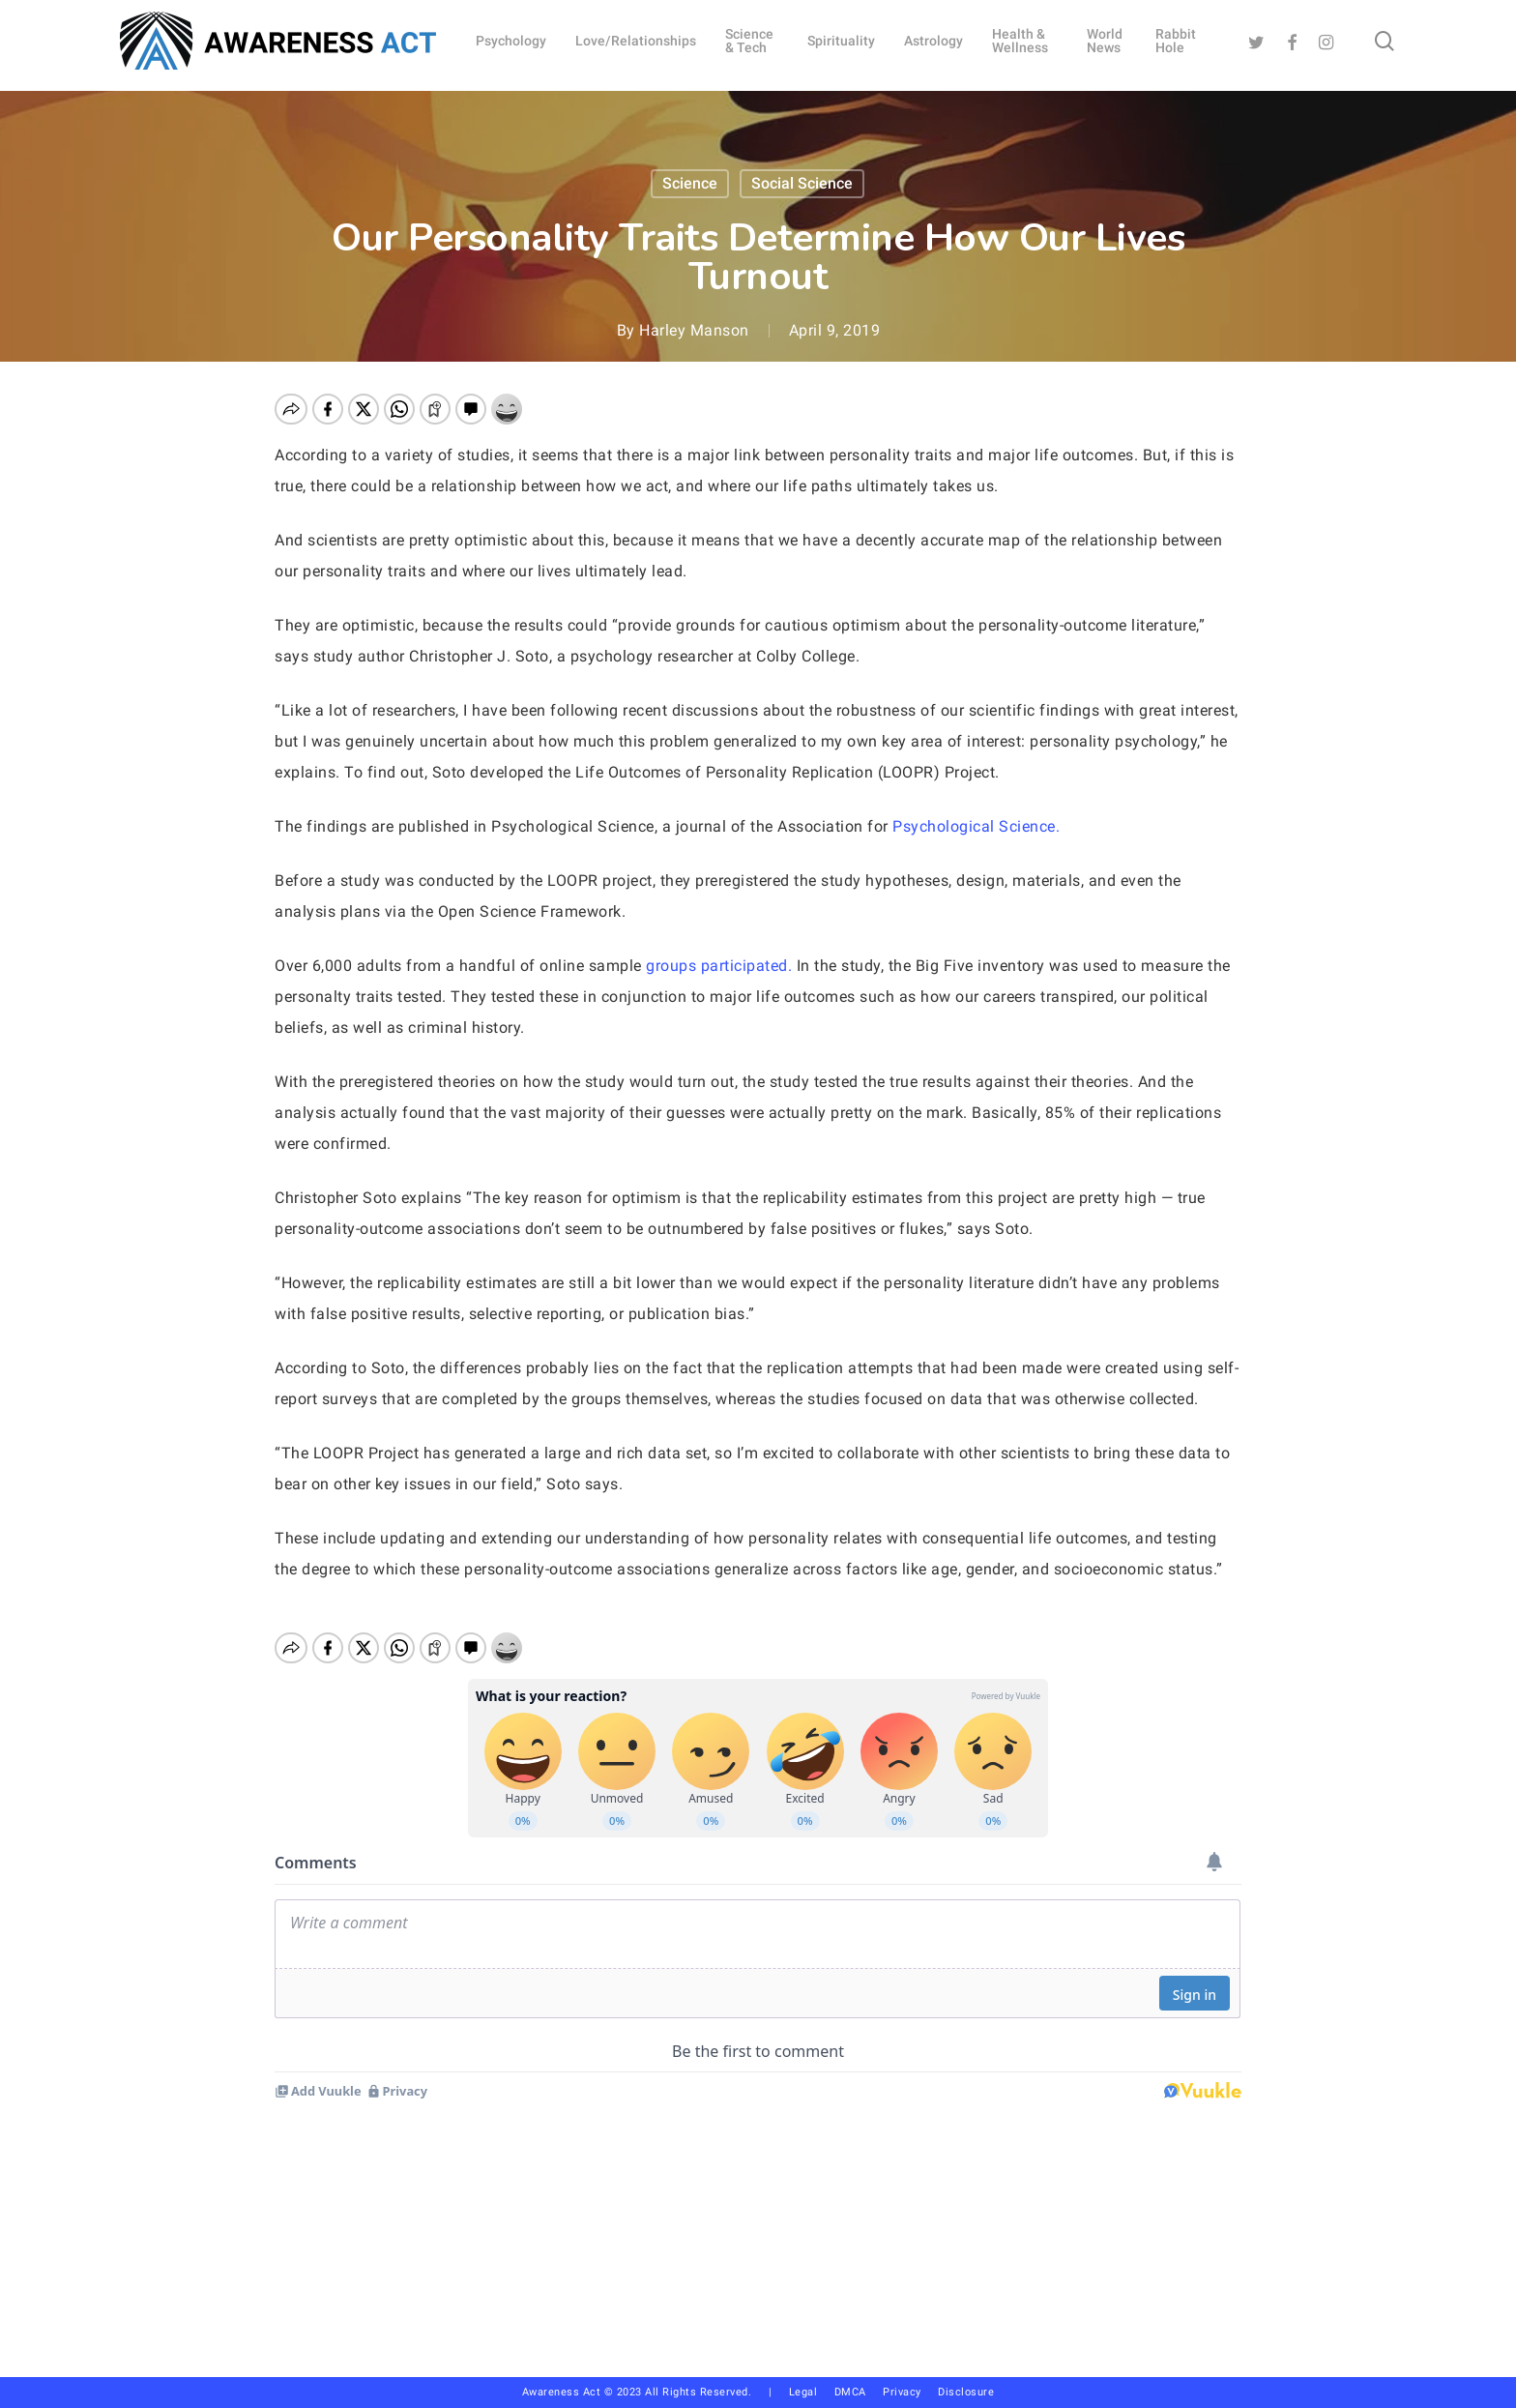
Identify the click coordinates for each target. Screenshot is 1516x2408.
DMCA (850, 2392)
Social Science (802, 183)
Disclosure (966, 2392)
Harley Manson (694, 330)
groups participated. (719, 965)
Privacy (910, 2392)
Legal (803, 2392)
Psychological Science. (978, 826)
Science (689, 183)
